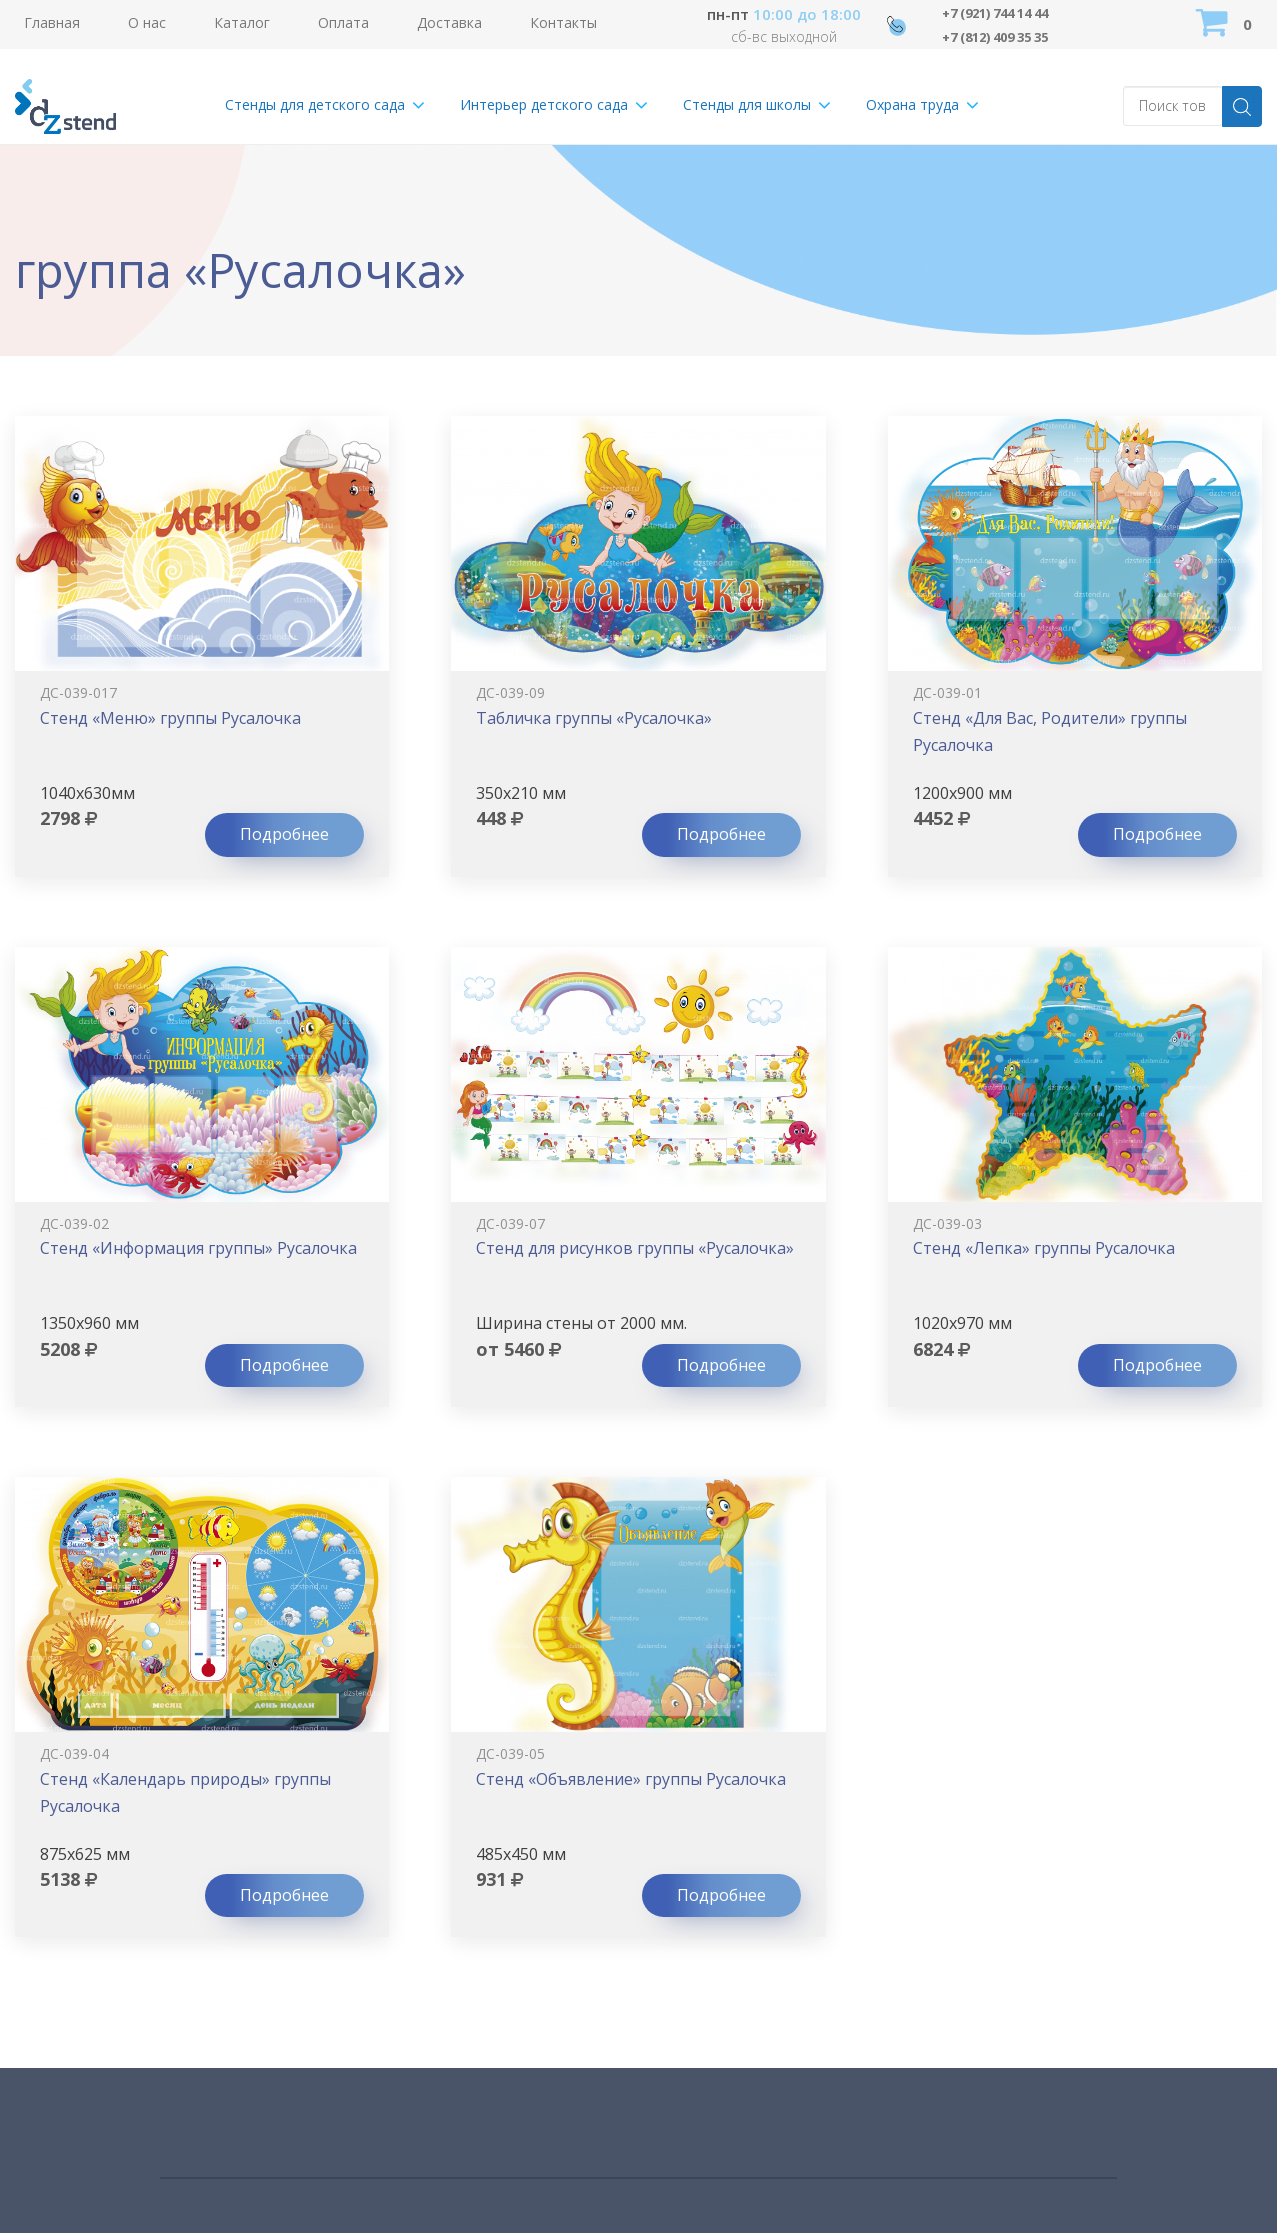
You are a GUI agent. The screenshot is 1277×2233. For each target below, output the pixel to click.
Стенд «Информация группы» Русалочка (198, 1248)
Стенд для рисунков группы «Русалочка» (635, 1248)
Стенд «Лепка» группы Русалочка (1044, 1248)
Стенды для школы (747, 104)
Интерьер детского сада (544, 104)
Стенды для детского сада (315, 104)
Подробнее (284, 834)
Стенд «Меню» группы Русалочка (170, 718)
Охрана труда (912, 104)
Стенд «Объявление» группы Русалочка (631, 1779)
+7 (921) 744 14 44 (1004, 12)
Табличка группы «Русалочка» (594, 718)
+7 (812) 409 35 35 (1004, 36)
